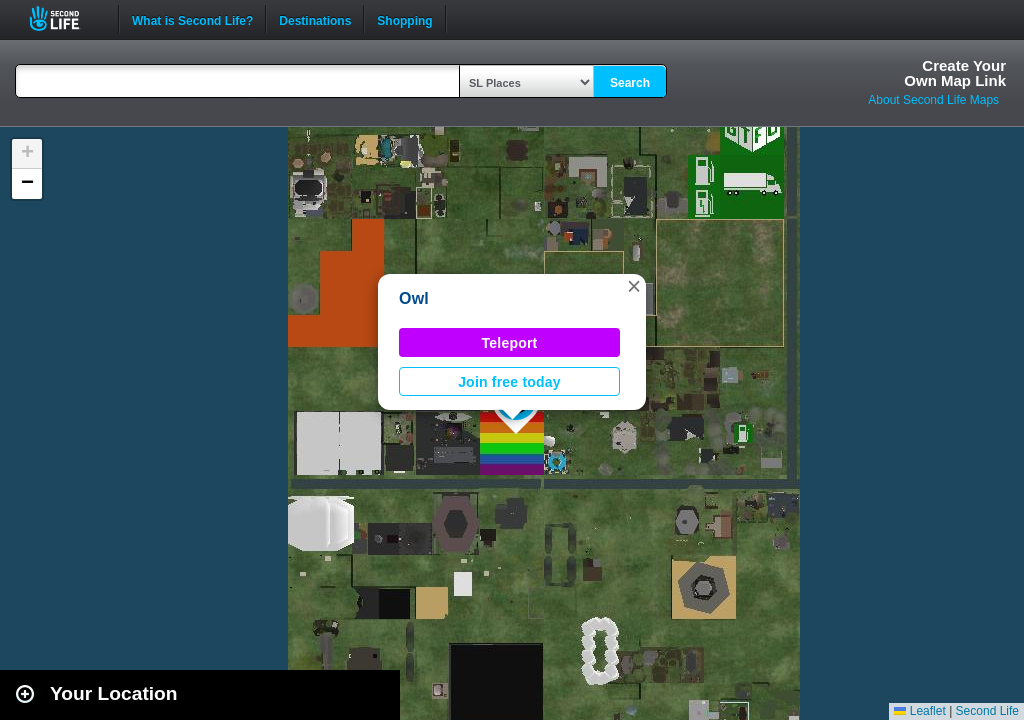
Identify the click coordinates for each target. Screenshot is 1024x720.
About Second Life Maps (933, 100)
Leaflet (919, 711)
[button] (634, 286)
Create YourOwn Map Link (955, 73)
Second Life (65, 18)
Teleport (510, 343)
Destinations (315, 19)
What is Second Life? (192, 19)
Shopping (404, 19)
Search (630, 83)
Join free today (509, 382)
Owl (414, 298)
